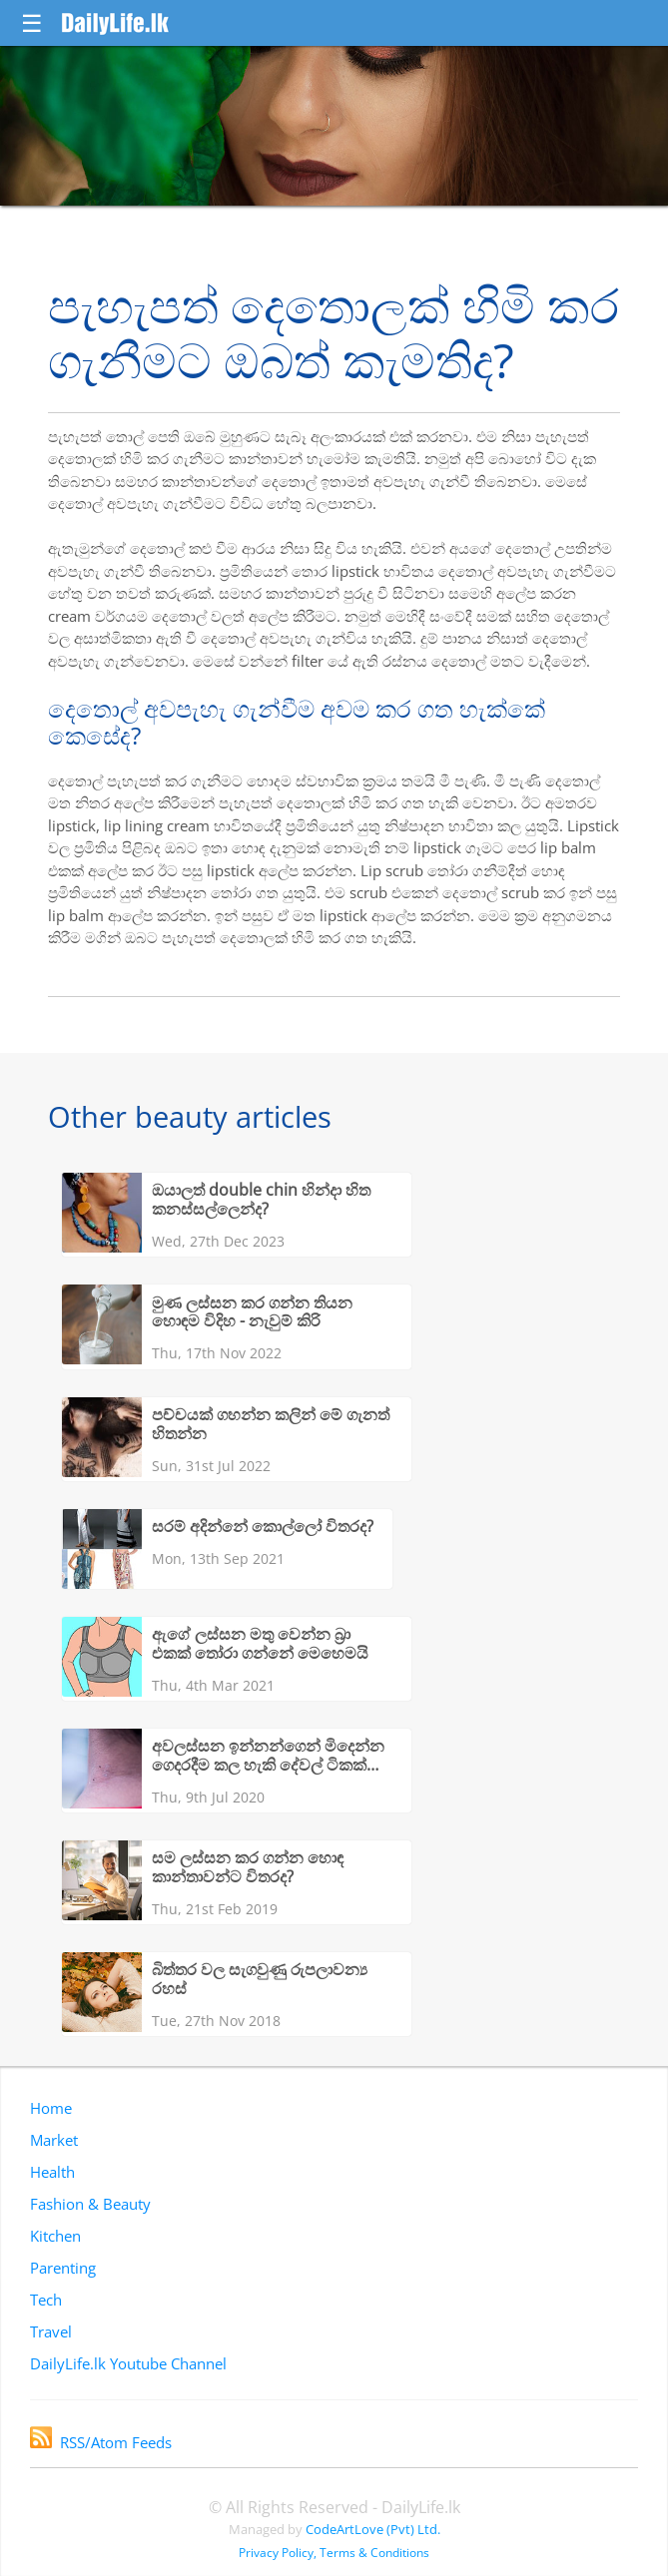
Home (51, 2108)
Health (52, 2172)
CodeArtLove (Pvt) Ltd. (373, 2529)
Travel (51, 2331)
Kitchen (55, 2236)
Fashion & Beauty (90, 2204)
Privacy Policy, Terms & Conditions (334, 2552)
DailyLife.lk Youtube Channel (128, 2363)
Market (54, 2140)
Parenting (63, 2268)
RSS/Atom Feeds (101, 2442)
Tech (46, 2300)
